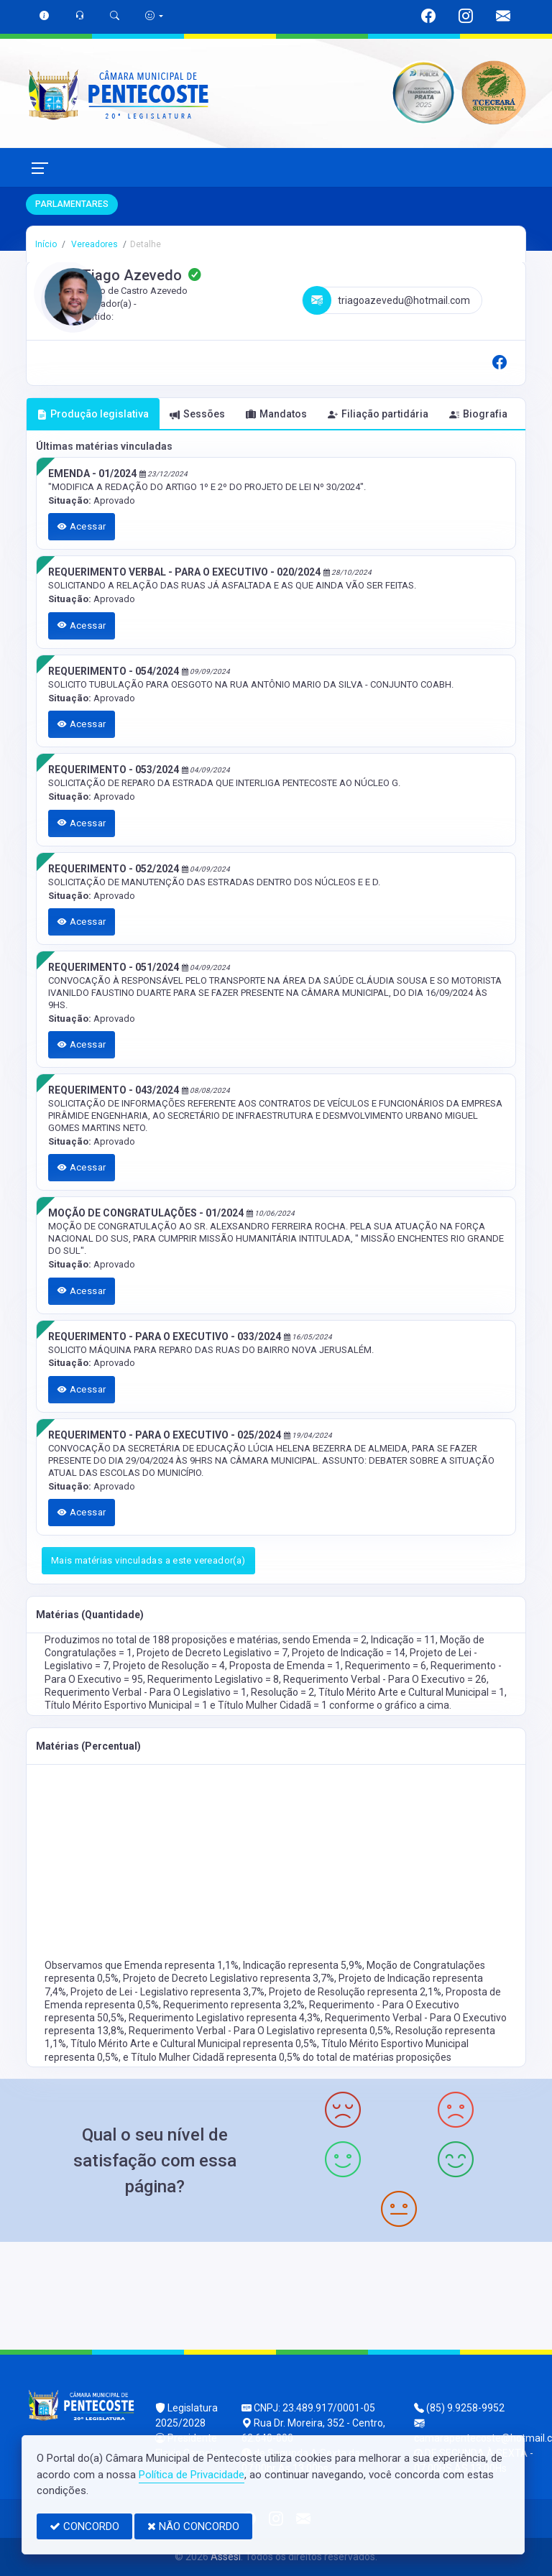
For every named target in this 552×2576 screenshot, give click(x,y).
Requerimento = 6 (385, 1665)
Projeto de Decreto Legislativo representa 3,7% (228, 1978)
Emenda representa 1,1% (181, 1965)
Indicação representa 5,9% (302, 1965)
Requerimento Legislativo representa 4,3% (225, 2017)
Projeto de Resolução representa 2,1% (355, 1992)
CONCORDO (84, 2526)
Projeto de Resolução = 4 (169, 1665)
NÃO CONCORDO (193, 2526)
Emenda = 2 (340, 1639)
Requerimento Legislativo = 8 (213, 1679)
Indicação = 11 (403, 1639)
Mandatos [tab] (276, 414)
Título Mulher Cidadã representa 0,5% (217, 2057)
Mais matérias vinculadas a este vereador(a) (148, 1560)
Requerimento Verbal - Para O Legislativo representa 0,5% (260, 2030)
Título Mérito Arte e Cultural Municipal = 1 (411, 1692)
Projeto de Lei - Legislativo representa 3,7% (167, 1992)
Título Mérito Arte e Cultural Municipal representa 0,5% (193, 2043)
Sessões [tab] (197, 414)
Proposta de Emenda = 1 (285, 1665)
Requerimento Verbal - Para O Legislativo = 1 (146, 1692)
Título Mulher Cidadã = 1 (273, 1705)
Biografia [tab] (478, 414)
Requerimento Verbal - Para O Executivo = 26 (385, 1679)
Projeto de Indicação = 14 (348, 1652)
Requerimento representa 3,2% (234, 2005)
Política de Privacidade (191, 2474)
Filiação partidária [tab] (378, 414)
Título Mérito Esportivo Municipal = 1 (127, 1705)
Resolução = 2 (282, 1692)
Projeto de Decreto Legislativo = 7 (212, 1652)
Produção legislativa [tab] (93, 414)
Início (46, 244)
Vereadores (93, 244)
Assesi (226, 2556)
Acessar (82, 526)
